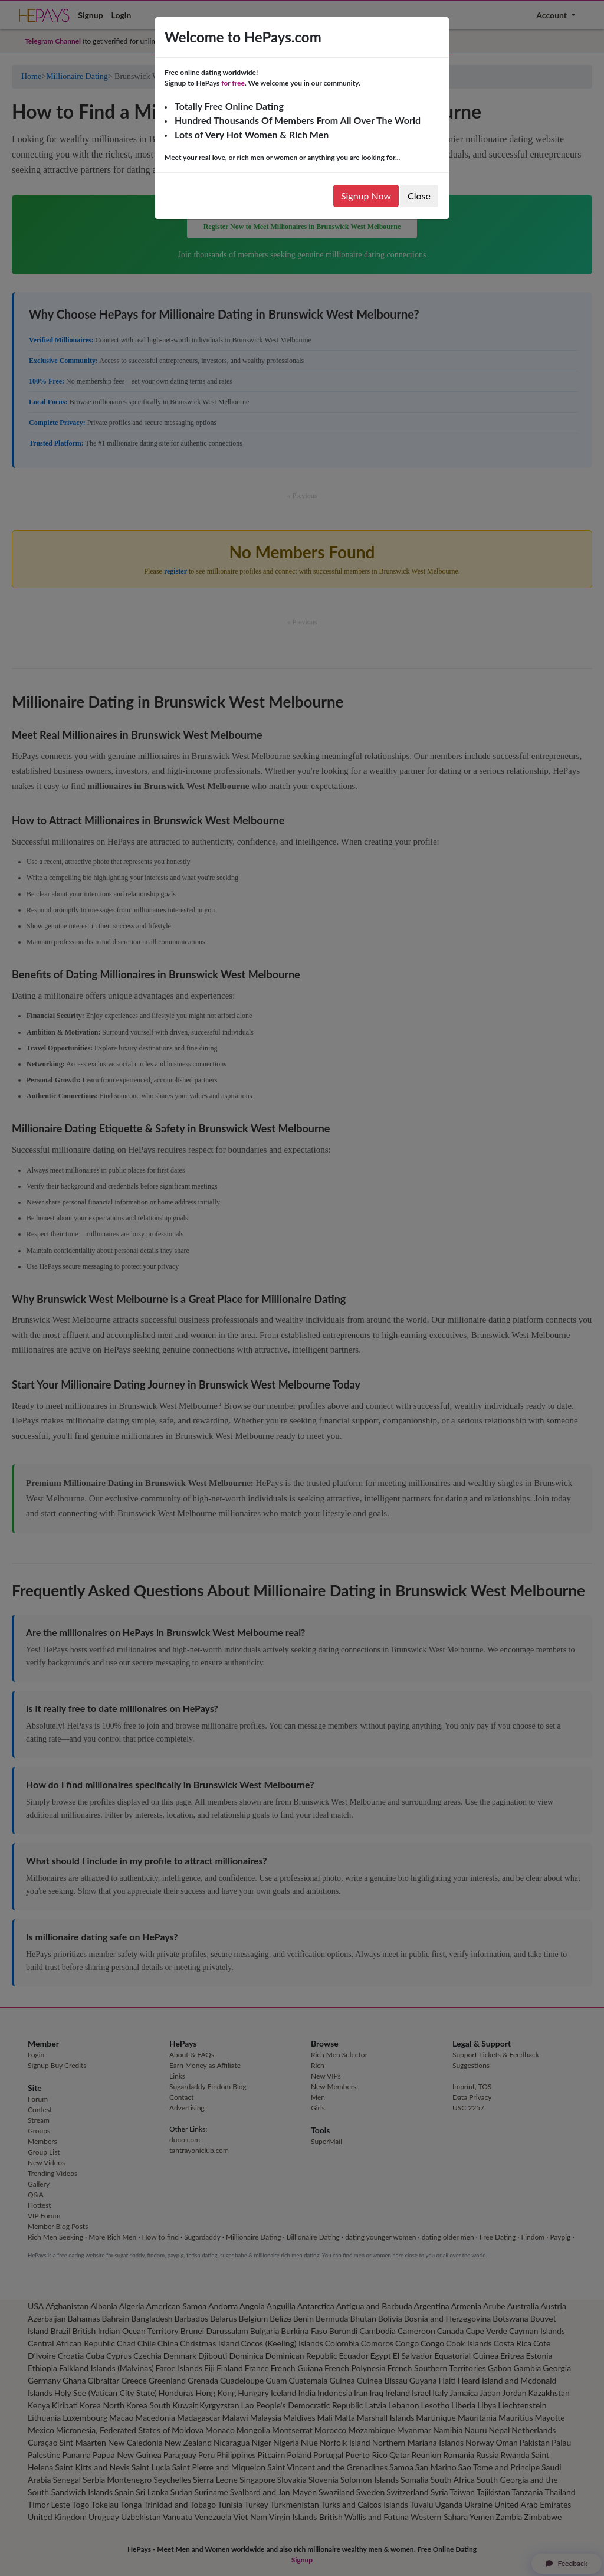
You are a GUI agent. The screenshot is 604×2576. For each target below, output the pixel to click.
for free (233, 82)
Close (419, 195)
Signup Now (366, 195)
